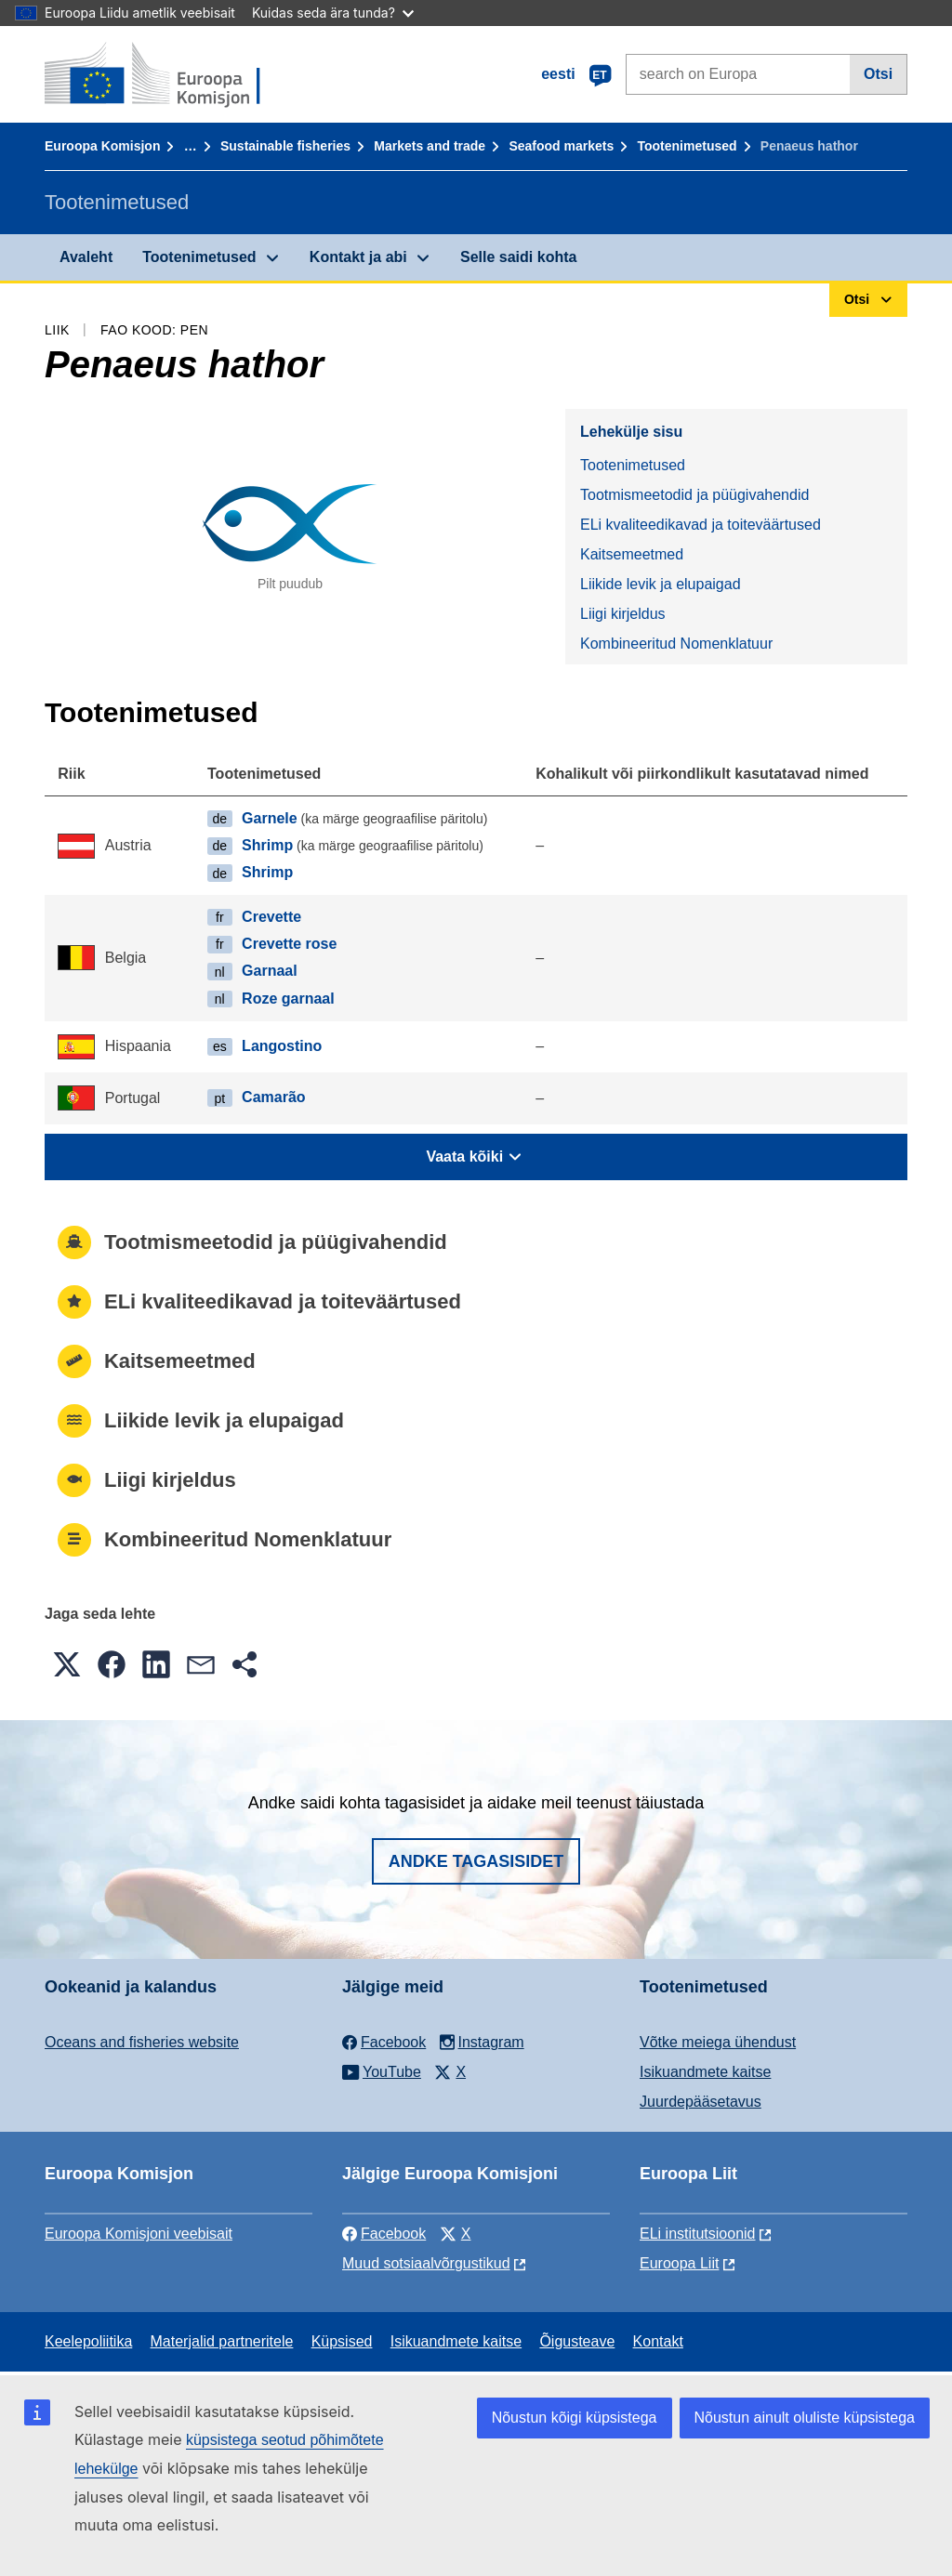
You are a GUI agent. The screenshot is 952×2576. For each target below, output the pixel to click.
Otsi (878, 74)
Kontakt (658, 2341)
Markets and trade (429, 145)
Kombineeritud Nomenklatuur (676, 643)
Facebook (384, 2233)
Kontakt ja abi (358, 257)
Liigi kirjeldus (623, 614)
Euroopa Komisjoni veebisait (138, 2233)
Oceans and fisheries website (142, 2042)
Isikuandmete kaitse (705, 2072)
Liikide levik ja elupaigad (660, 584)
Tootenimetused (687, 145)
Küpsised (342, 2341)
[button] (67, 1664)
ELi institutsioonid (698, 2233)
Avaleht (86, 257)
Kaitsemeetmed (631, 554)
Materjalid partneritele (222, 2341)
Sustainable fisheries (285, 145)
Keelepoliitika (88, 2341)
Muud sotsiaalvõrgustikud (426, 2263)
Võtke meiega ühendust (718, 2042)
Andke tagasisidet (476, 1861)
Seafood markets (561, 145)
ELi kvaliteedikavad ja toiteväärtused (700, 524)
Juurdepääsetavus (700, 2101)
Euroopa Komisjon (102, 145)
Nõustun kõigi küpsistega (574, 2417)
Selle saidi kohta (518, 257)
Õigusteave (577, 2341)
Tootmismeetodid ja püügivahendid (694, 495)
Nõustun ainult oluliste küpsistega (804, 2417)
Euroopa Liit (679, 2263)
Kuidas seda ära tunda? (333, 12)
